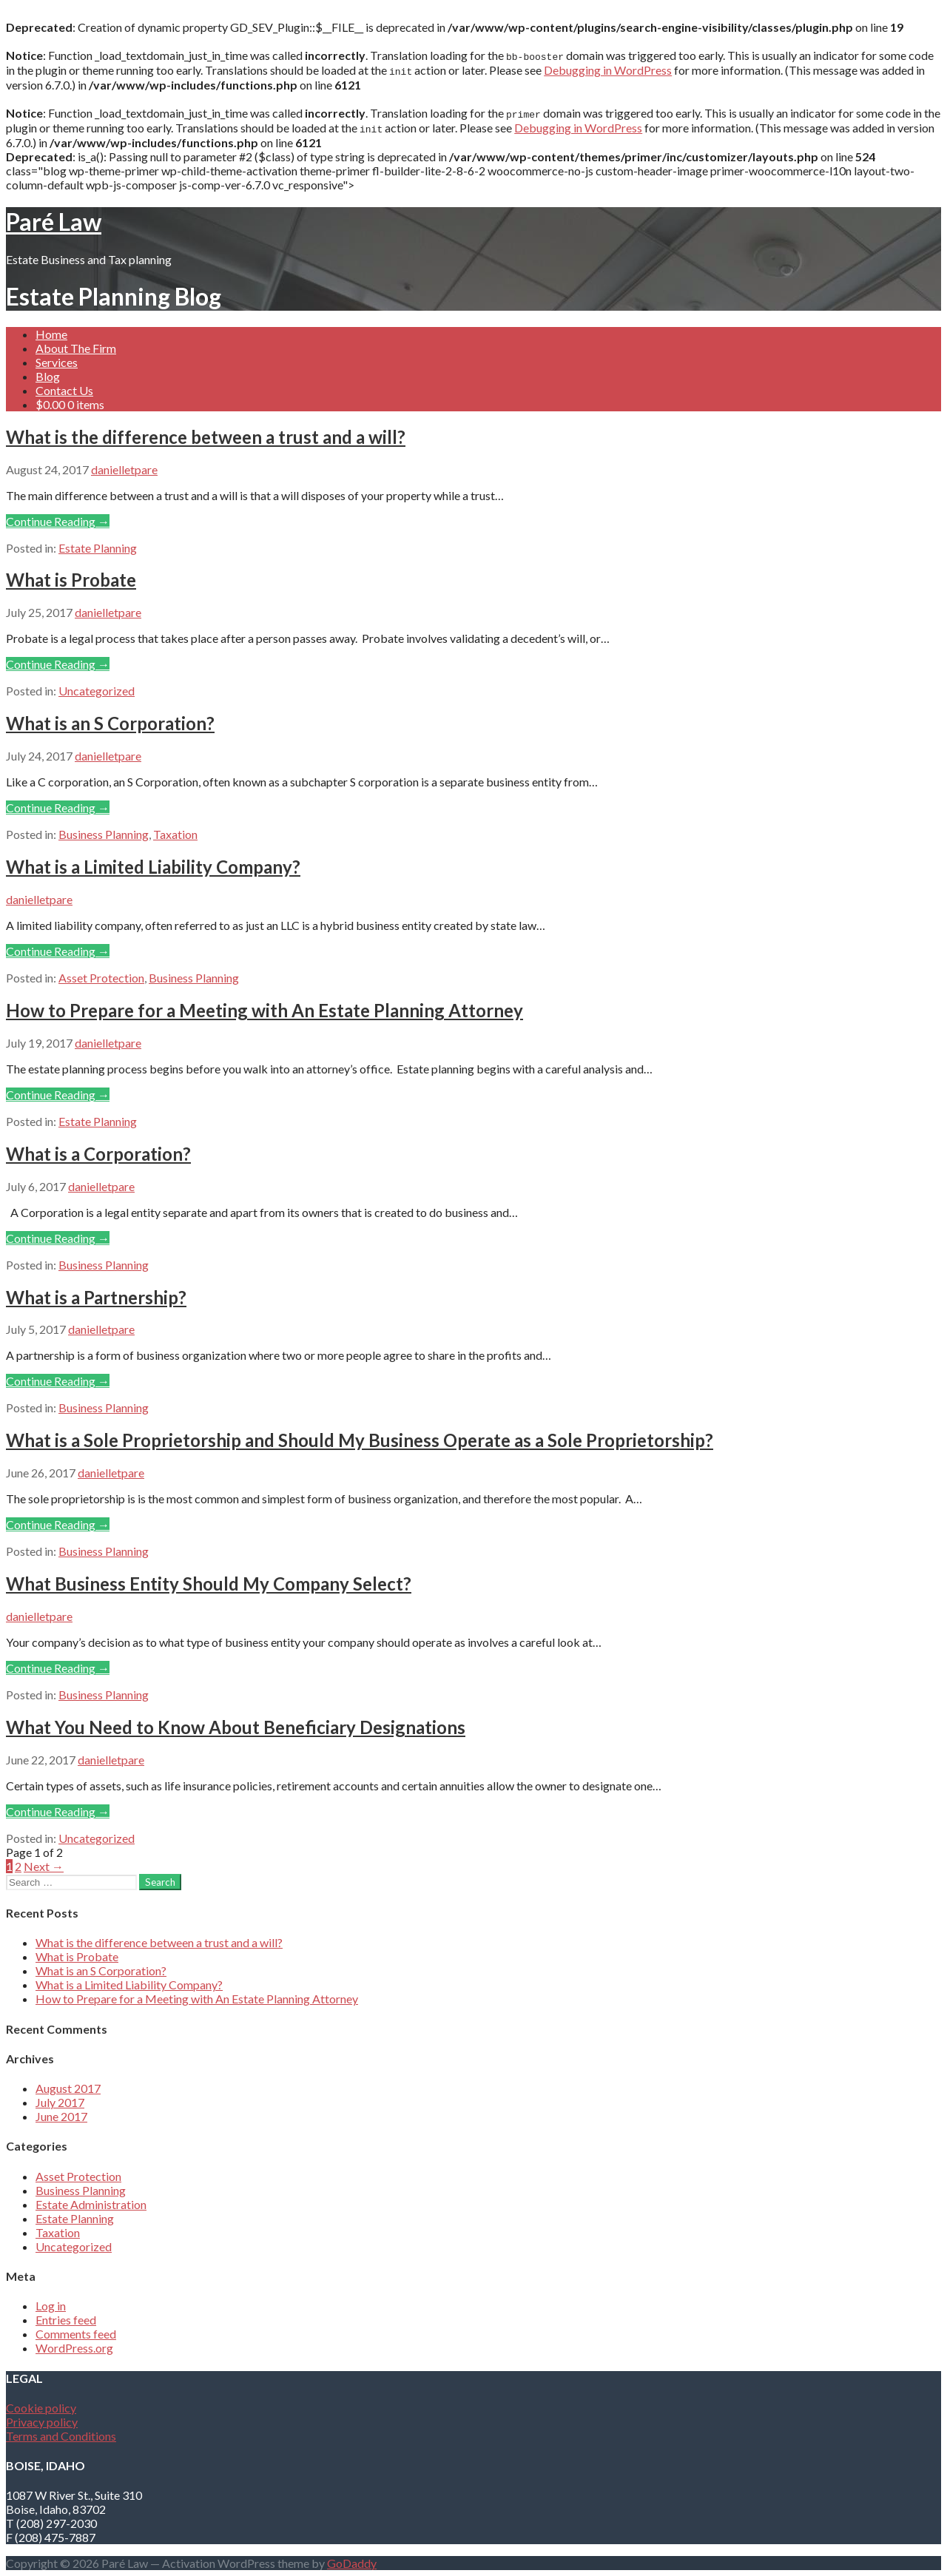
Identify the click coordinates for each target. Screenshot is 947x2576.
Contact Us (64, 390)
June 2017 (61, 2116)
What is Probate (71, 579)
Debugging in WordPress (608, 70)
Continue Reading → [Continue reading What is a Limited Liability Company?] (57, 951)
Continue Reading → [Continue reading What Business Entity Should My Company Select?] (57, 1668)
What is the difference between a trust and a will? (205, 437)
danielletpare (124, 469)
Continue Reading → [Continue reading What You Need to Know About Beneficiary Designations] (57, 1811)
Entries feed (66, 2320)
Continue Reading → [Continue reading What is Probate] (57, 664)
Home (51, 334)
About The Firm (76, 348)
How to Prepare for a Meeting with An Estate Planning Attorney (264, 1010)
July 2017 (60, 2102)
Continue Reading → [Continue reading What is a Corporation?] (57, 1238)
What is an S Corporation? (110, 723)
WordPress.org (74, 2348)
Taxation (175, 834)
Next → (44, 1866)
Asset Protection (101, 978)
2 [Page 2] (18, 1866)
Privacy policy (42, 2422)
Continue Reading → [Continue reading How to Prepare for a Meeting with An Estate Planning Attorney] (57, 1095)
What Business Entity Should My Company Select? (208, 1583)
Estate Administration (91, 2204)
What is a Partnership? (96, 1297)
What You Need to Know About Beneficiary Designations (235, 1727)
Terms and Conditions (61, 2436)
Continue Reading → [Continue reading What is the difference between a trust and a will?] (57, 521)
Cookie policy (41, 2408)
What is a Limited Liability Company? (153, 866)
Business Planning (103, 834)
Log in (51, 2306)
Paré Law (53, 221)
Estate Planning (97, 548)
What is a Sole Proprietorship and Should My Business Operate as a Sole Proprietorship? (359, 1440)
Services (57, 362)
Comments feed (76, 2334)
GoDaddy (352, 2563)
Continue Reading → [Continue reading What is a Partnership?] (57, 1381)
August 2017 (68, 2088)
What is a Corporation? (98, 1153)
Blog (48, 376)
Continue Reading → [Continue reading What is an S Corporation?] (57, 807)
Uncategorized (96, 691)
